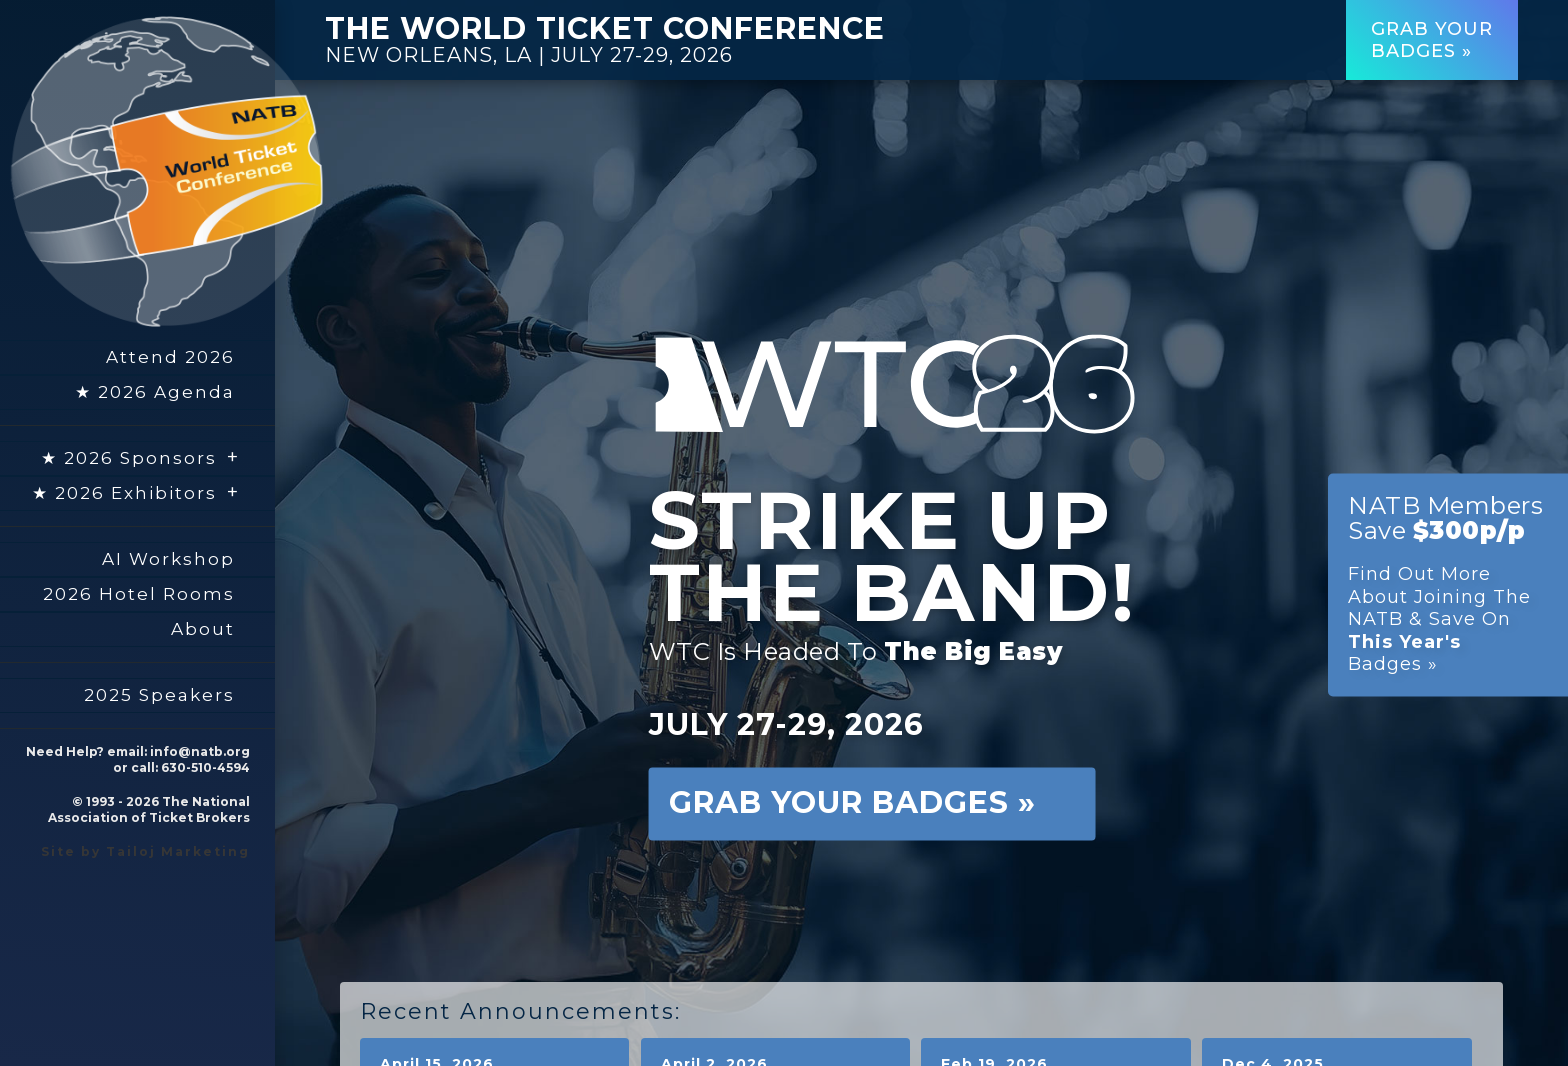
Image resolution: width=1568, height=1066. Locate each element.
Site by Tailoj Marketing (145, 851)
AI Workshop (168, 559)
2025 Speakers (159, 695)
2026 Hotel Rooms (139, 594)
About (203, 629)
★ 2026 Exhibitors (136, 492)
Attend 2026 (170, 357)
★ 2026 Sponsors (140, 457)
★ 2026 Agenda (155, 392)
